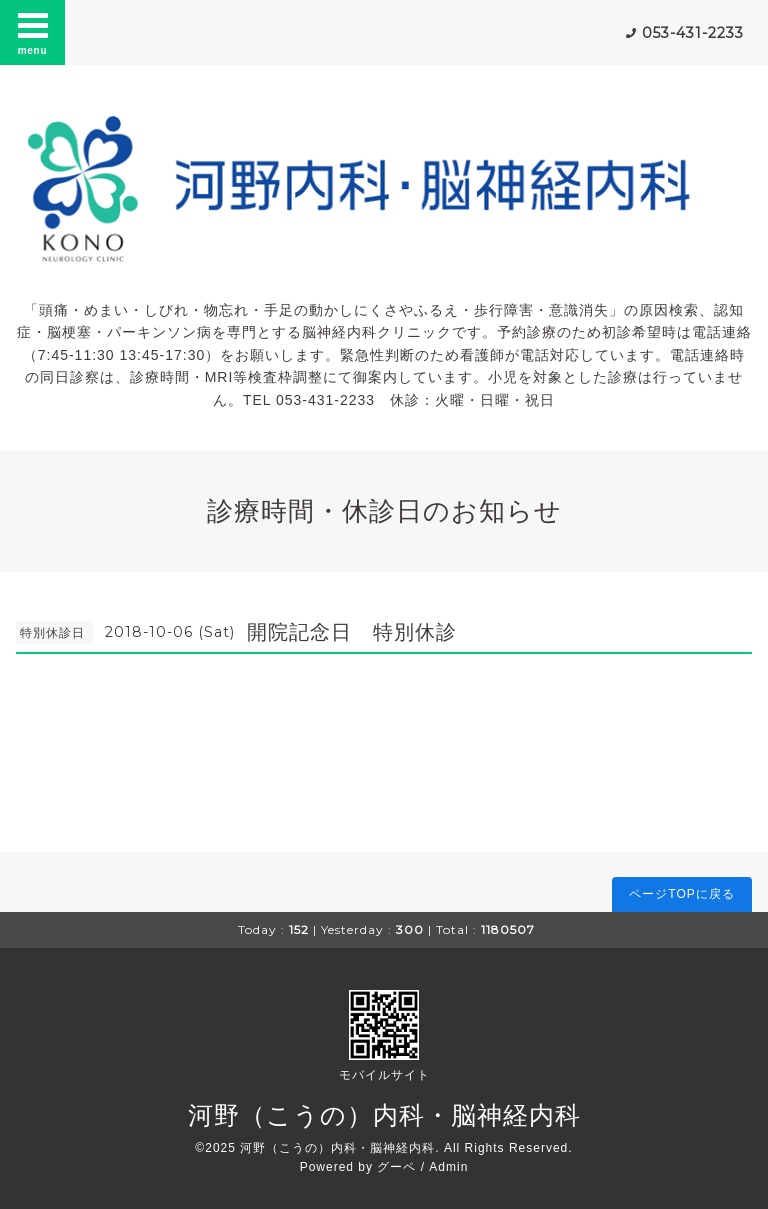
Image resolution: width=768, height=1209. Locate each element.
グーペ (396, 1167)
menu (33, 32)
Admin (448, 1167)
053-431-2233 (693, 33)
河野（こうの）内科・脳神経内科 (384, 1115)
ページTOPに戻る (681, 894)
